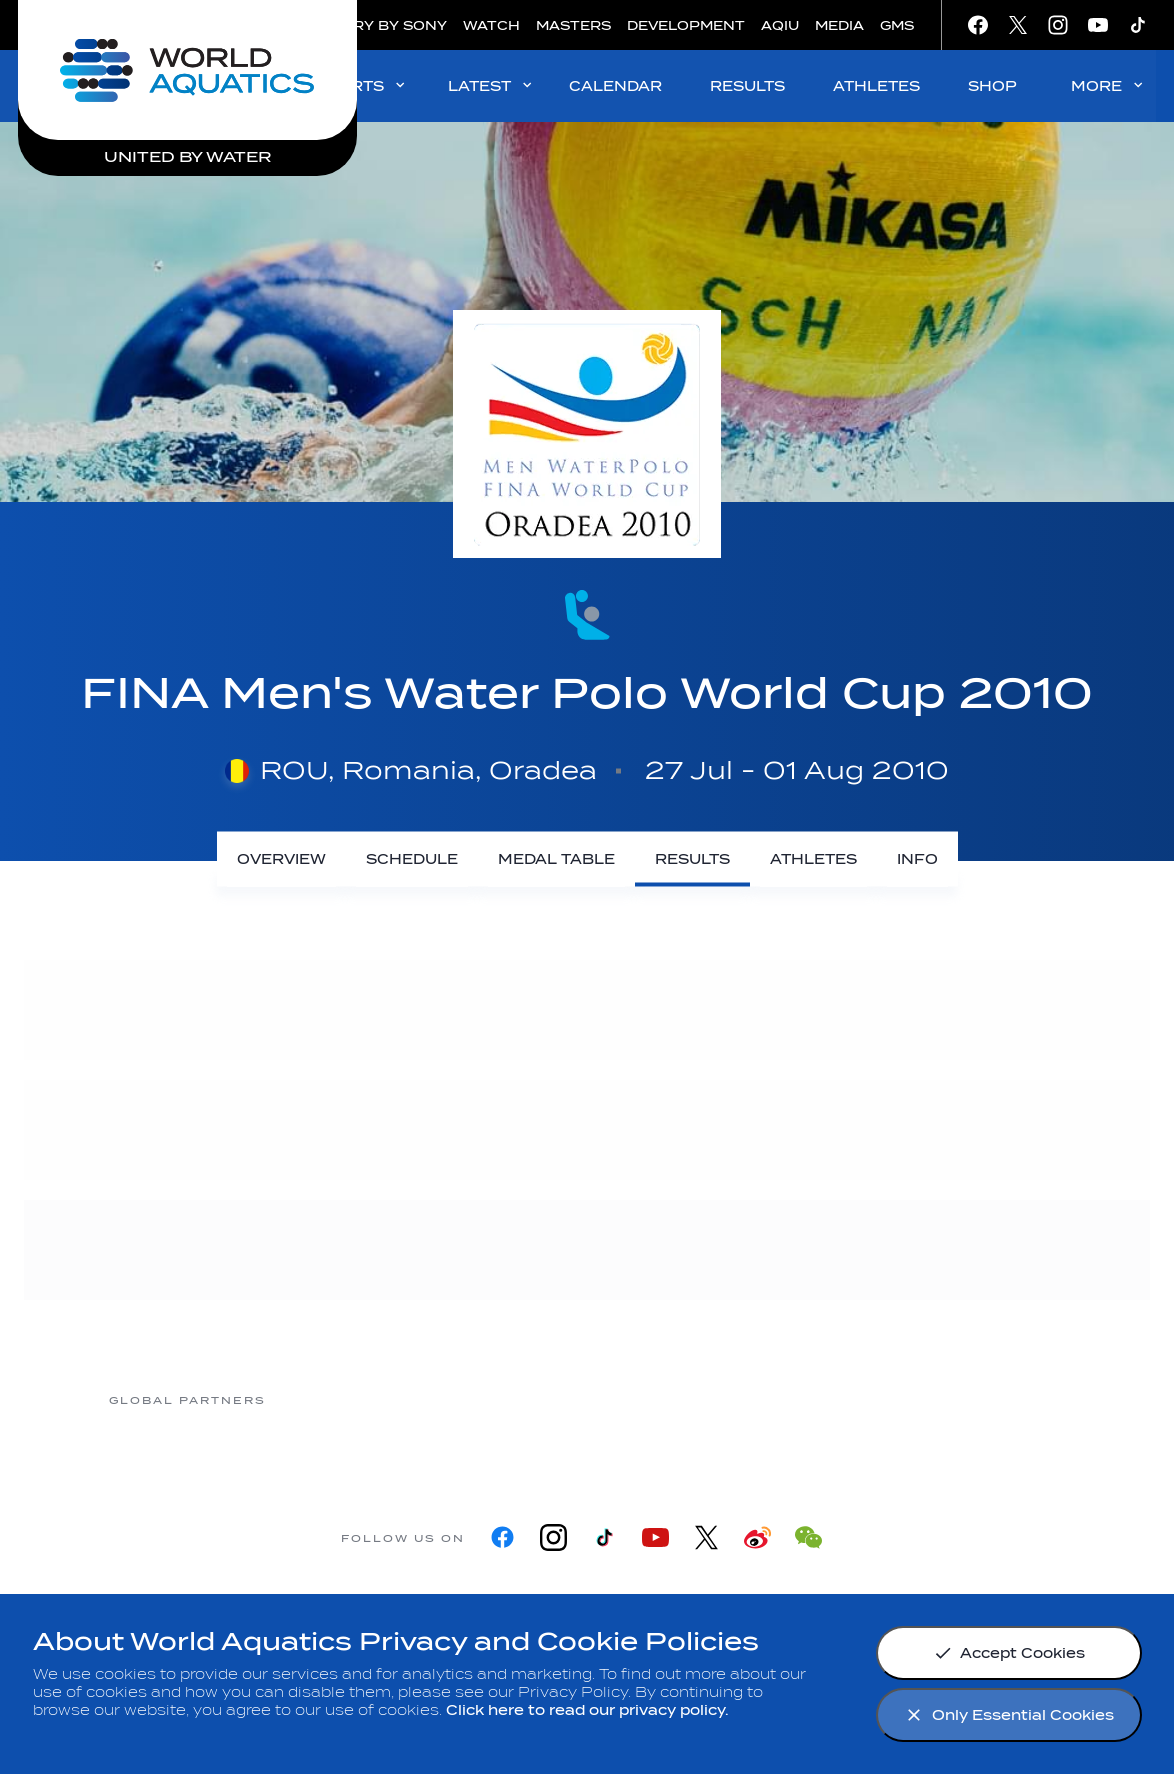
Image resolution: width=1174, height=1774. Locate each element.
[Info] (917, 859)
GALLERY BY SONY (375, 25)
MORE (1108, 85)
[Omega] (666, 1399)
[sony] (826, 1399)
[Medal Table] (556, 859)
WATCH (491, 25)
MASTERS (573, 25)
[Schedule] (412, 859)
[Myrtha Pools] (346, 1399)
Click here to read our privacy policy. (587, 1710)
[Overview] (281, 859)
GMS (897, 25)
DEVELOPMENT (686, 25)
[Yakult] (986, 1399)
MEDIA (839, 25)
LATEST (491, 85)
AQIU (780, 25)
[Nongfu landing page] (506, 1399)
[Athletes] (813, 859)
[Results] (692, 859)
